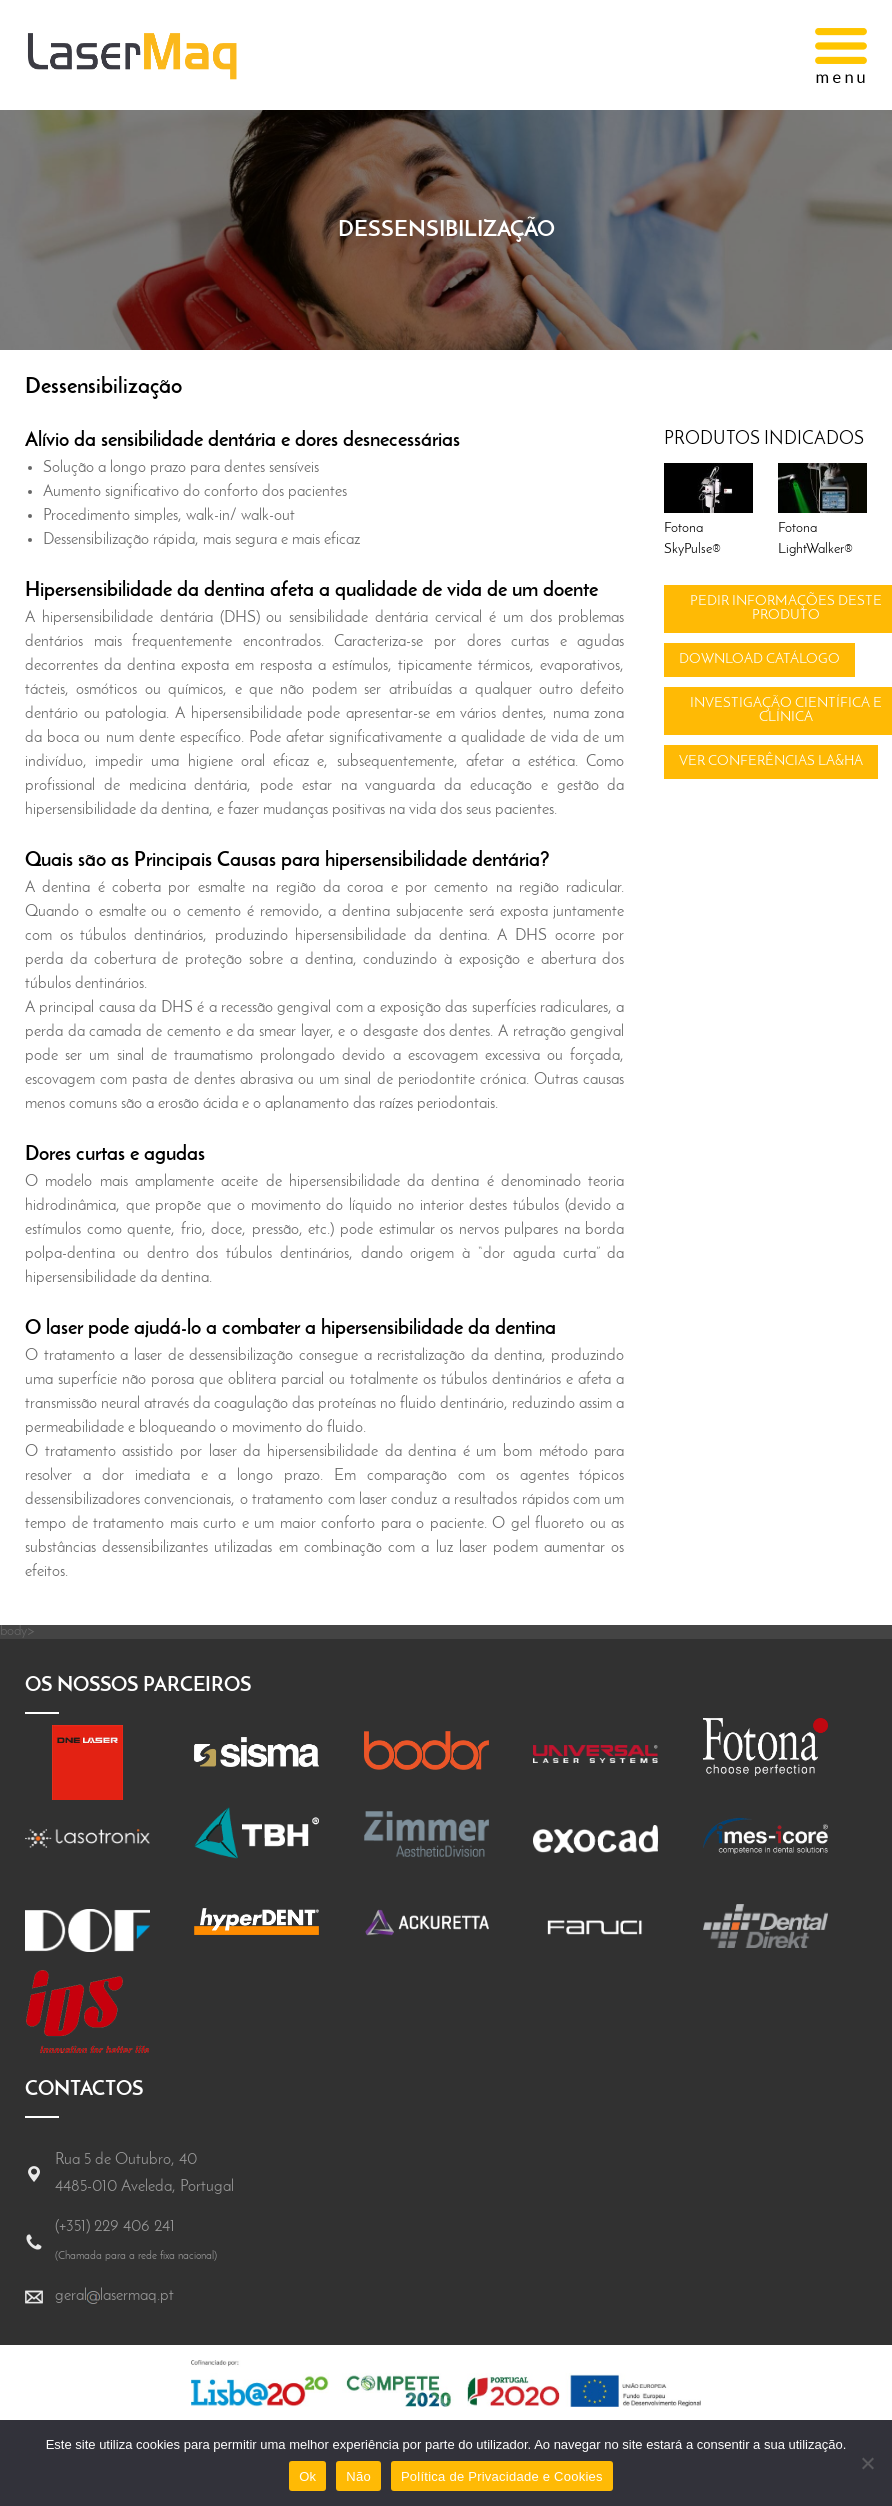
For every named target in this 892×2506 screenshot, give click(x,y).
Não (358, 2476)
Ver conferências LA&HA (771, 761)
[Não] (867, 2463)
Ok (307, 2476)
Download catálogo (759, 659)
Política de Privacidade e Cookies (502, 2476)
